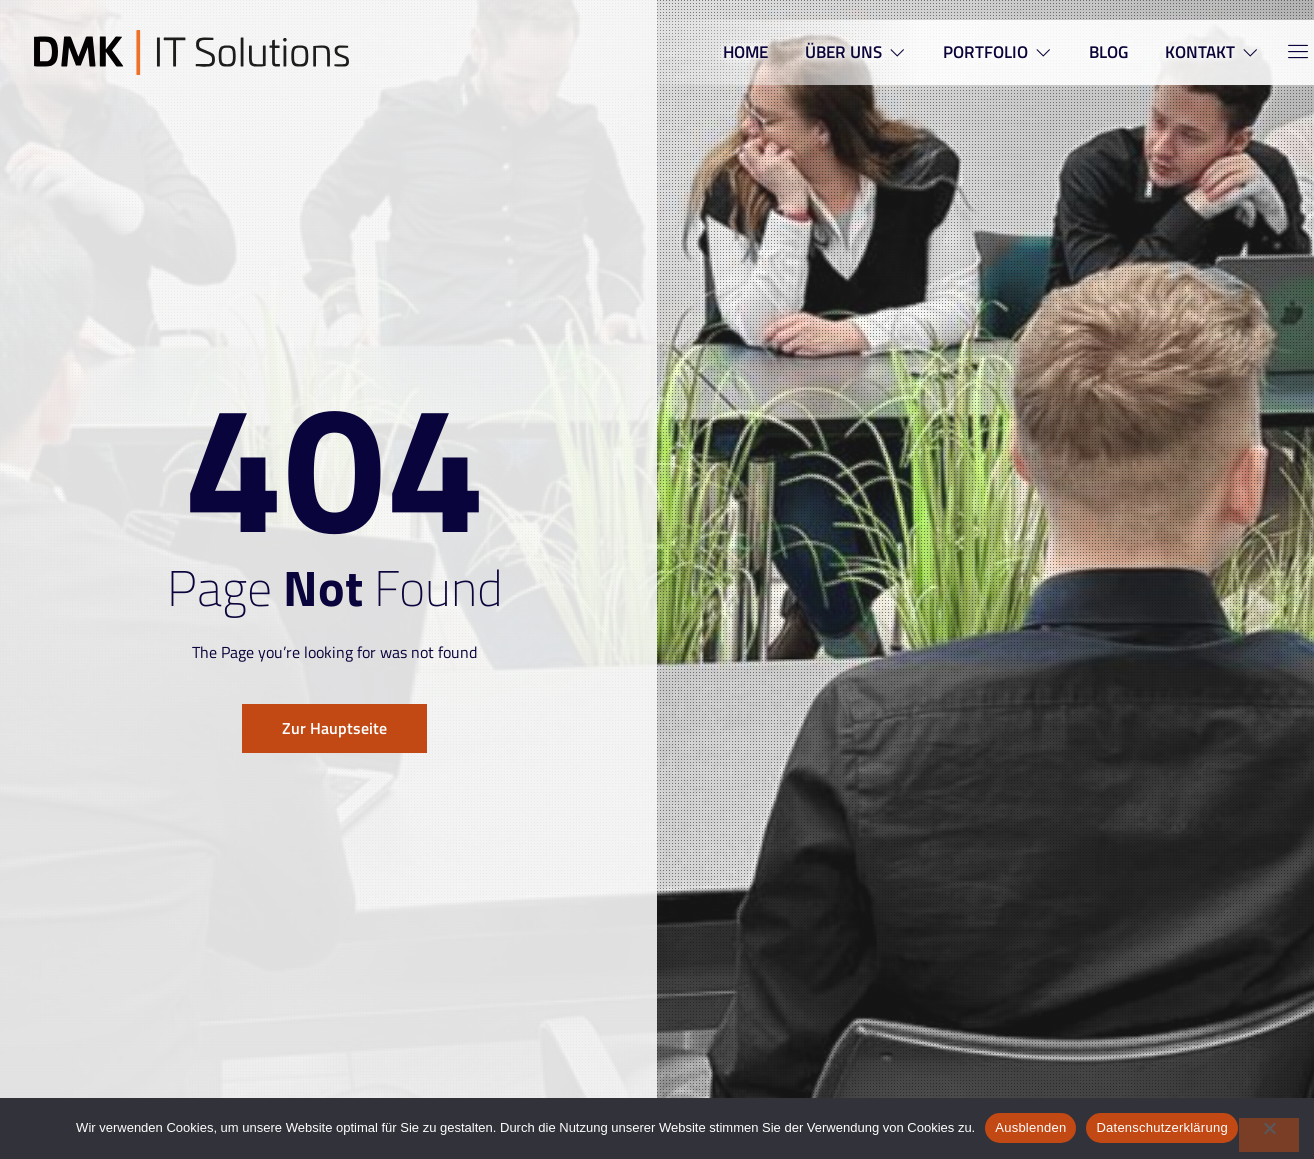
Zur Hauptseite (334, 729)
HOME (735, 52)
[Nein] (1269, 1135)
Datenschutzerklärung (1161, 1127)
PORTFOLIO (993, 52)
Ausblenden (1030, 1127)
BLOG (1107, 52)
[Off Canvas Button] (1286, 52)
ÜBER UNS (848, 52)
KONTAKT (1214, 52)
